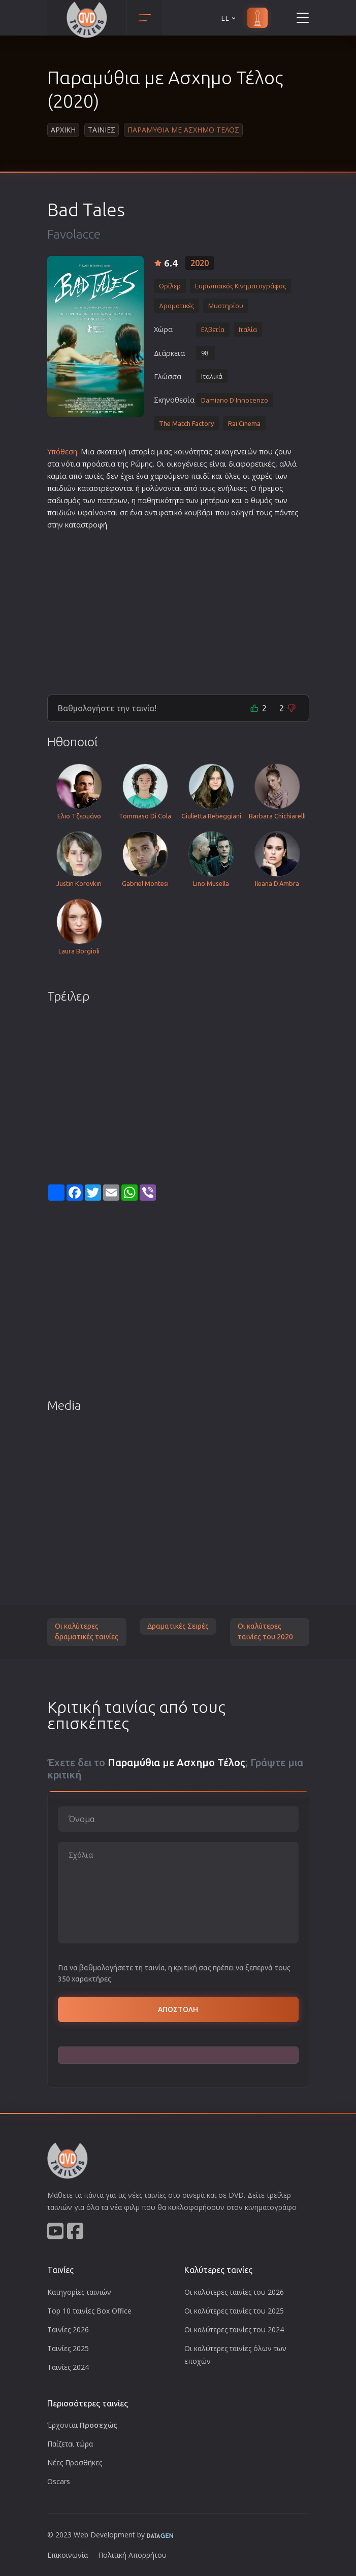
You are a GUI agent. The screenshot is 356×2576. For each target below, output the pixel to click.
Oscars (58, 2481)
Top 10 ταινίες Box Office (89, 2311)
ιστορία (141, 451)
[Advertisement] (178, 608)
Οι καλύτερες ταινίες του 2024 (234, 2329)
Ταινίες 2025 (68, 2348)
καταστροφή (86, 525)
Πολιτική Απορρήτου (132, 2555)
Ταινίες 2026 (68, 2329)
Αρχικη (63, 130)
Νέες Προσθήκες (74, 2462)
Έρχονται (82, 2425)
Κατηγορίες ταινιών (79, 2292)
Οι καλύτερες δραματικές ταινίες (86, 1631)
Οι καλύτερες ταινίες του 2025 (234, 2311)
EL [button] (229, 18)
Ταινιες (101, 130)
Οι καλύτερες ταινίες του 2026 (234, 2292)
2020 (199, 263)
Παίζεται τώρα (70, 2444)
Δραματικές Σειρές (178, 1626)
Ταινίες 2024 (68, 2367)
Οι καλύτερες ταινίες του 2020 (265, 1631)
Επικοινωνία (67, 2555)
